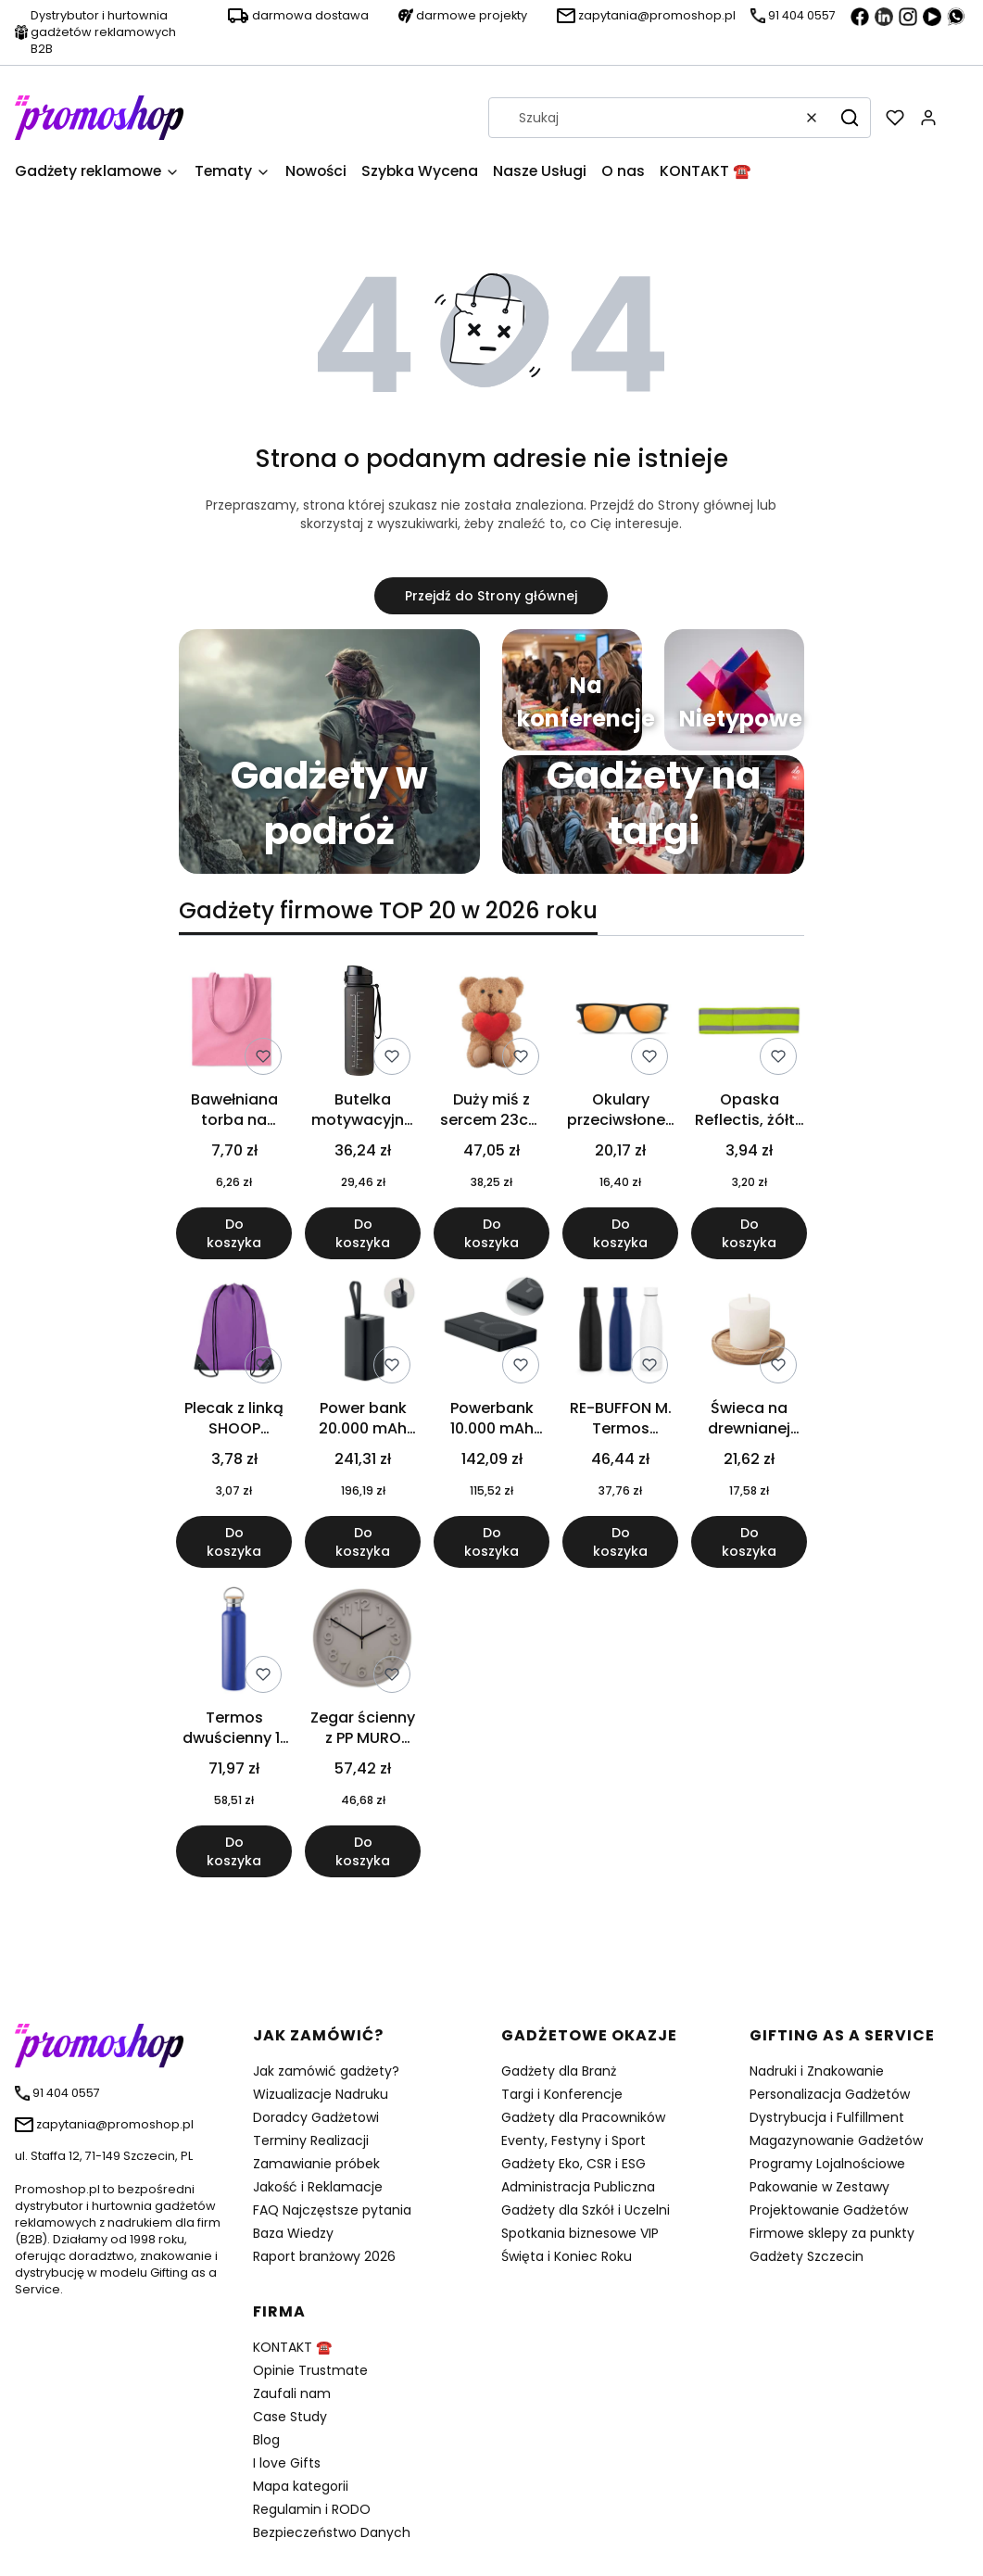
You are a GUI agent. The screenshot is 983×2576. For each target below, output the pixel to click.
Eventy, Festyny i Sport (573, 2140)
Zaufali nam (292, 2393)
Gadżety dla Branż (558, 2071)
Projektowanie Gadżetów (829, 2210)
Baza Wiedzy (293, 2233)
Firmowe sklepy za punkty (832, 2233)
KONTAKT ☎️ (292, 2347)
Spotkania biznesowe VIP (580, 2233)
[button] (849, 117)
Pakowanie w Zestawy (819, 2187)
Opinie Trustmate (310, 2370)
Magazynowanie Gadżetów (836, 2140)
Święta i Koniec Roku (566, 2256)
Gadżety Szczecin (806, 2256)
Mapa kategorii (300, 2486)
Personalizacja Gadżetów (830, 2094)
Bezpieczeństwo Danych (331, 2532)
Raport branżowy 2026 (324, 2256)
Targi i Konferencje (562, 2094)
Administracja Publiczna (578, 2187)
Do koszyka (234, 1233)
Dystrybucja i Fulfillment (827, 2117)
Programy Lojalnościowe (827, 2163)
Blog (266, 2440)
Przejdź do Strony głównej (491, 596)
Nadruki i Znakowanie (817, 2071)
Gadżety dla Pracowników (583, 2117)
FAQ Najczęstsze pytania (332, 2210)
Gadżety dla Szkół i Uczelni (585, 2210)
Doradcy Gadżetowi (316, 2117)
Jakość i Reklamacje (318, 2187)
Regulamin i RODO (312, 2509)
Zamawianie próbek (316, 2163)
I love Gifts (287, 2463)
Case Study (290, 2416)
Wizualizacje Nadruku (320, 2094)
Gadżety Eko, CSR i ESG (573, 2163)
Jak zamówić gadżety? (326, 2071)
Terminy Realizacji (311, 2140)
